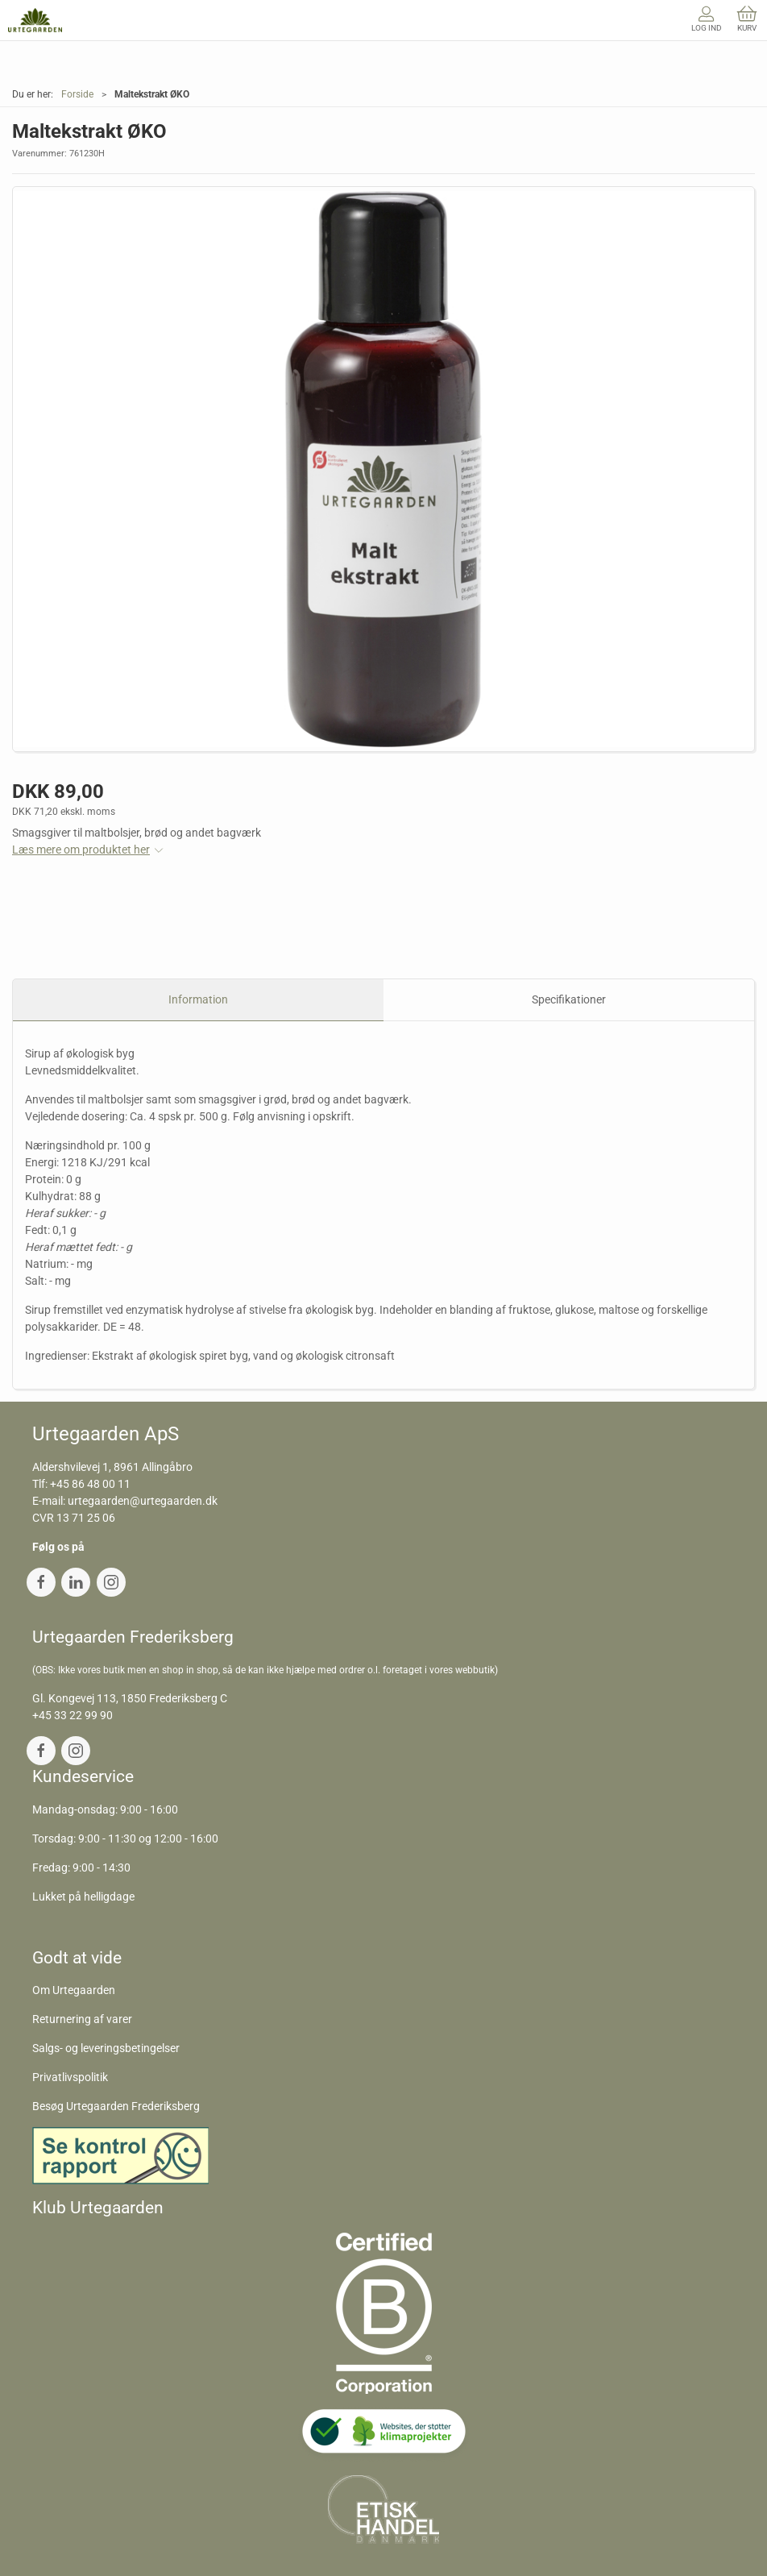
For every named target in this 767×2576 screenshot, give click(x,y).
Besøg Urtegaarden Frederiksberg (116, 2106)
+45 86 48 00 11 (90, 1483)
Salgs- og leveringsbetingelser (106, 2048)
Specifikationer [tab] (569, 999)
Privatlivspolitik (70, 2077)
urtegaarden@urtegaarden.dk (143, 1500)
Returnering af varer (82, 2019)
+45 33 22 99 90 (72, 1715)
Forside (77, 94)
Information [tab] (198, 999)
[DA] (35, 20)
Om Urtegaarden (73, 1990)
